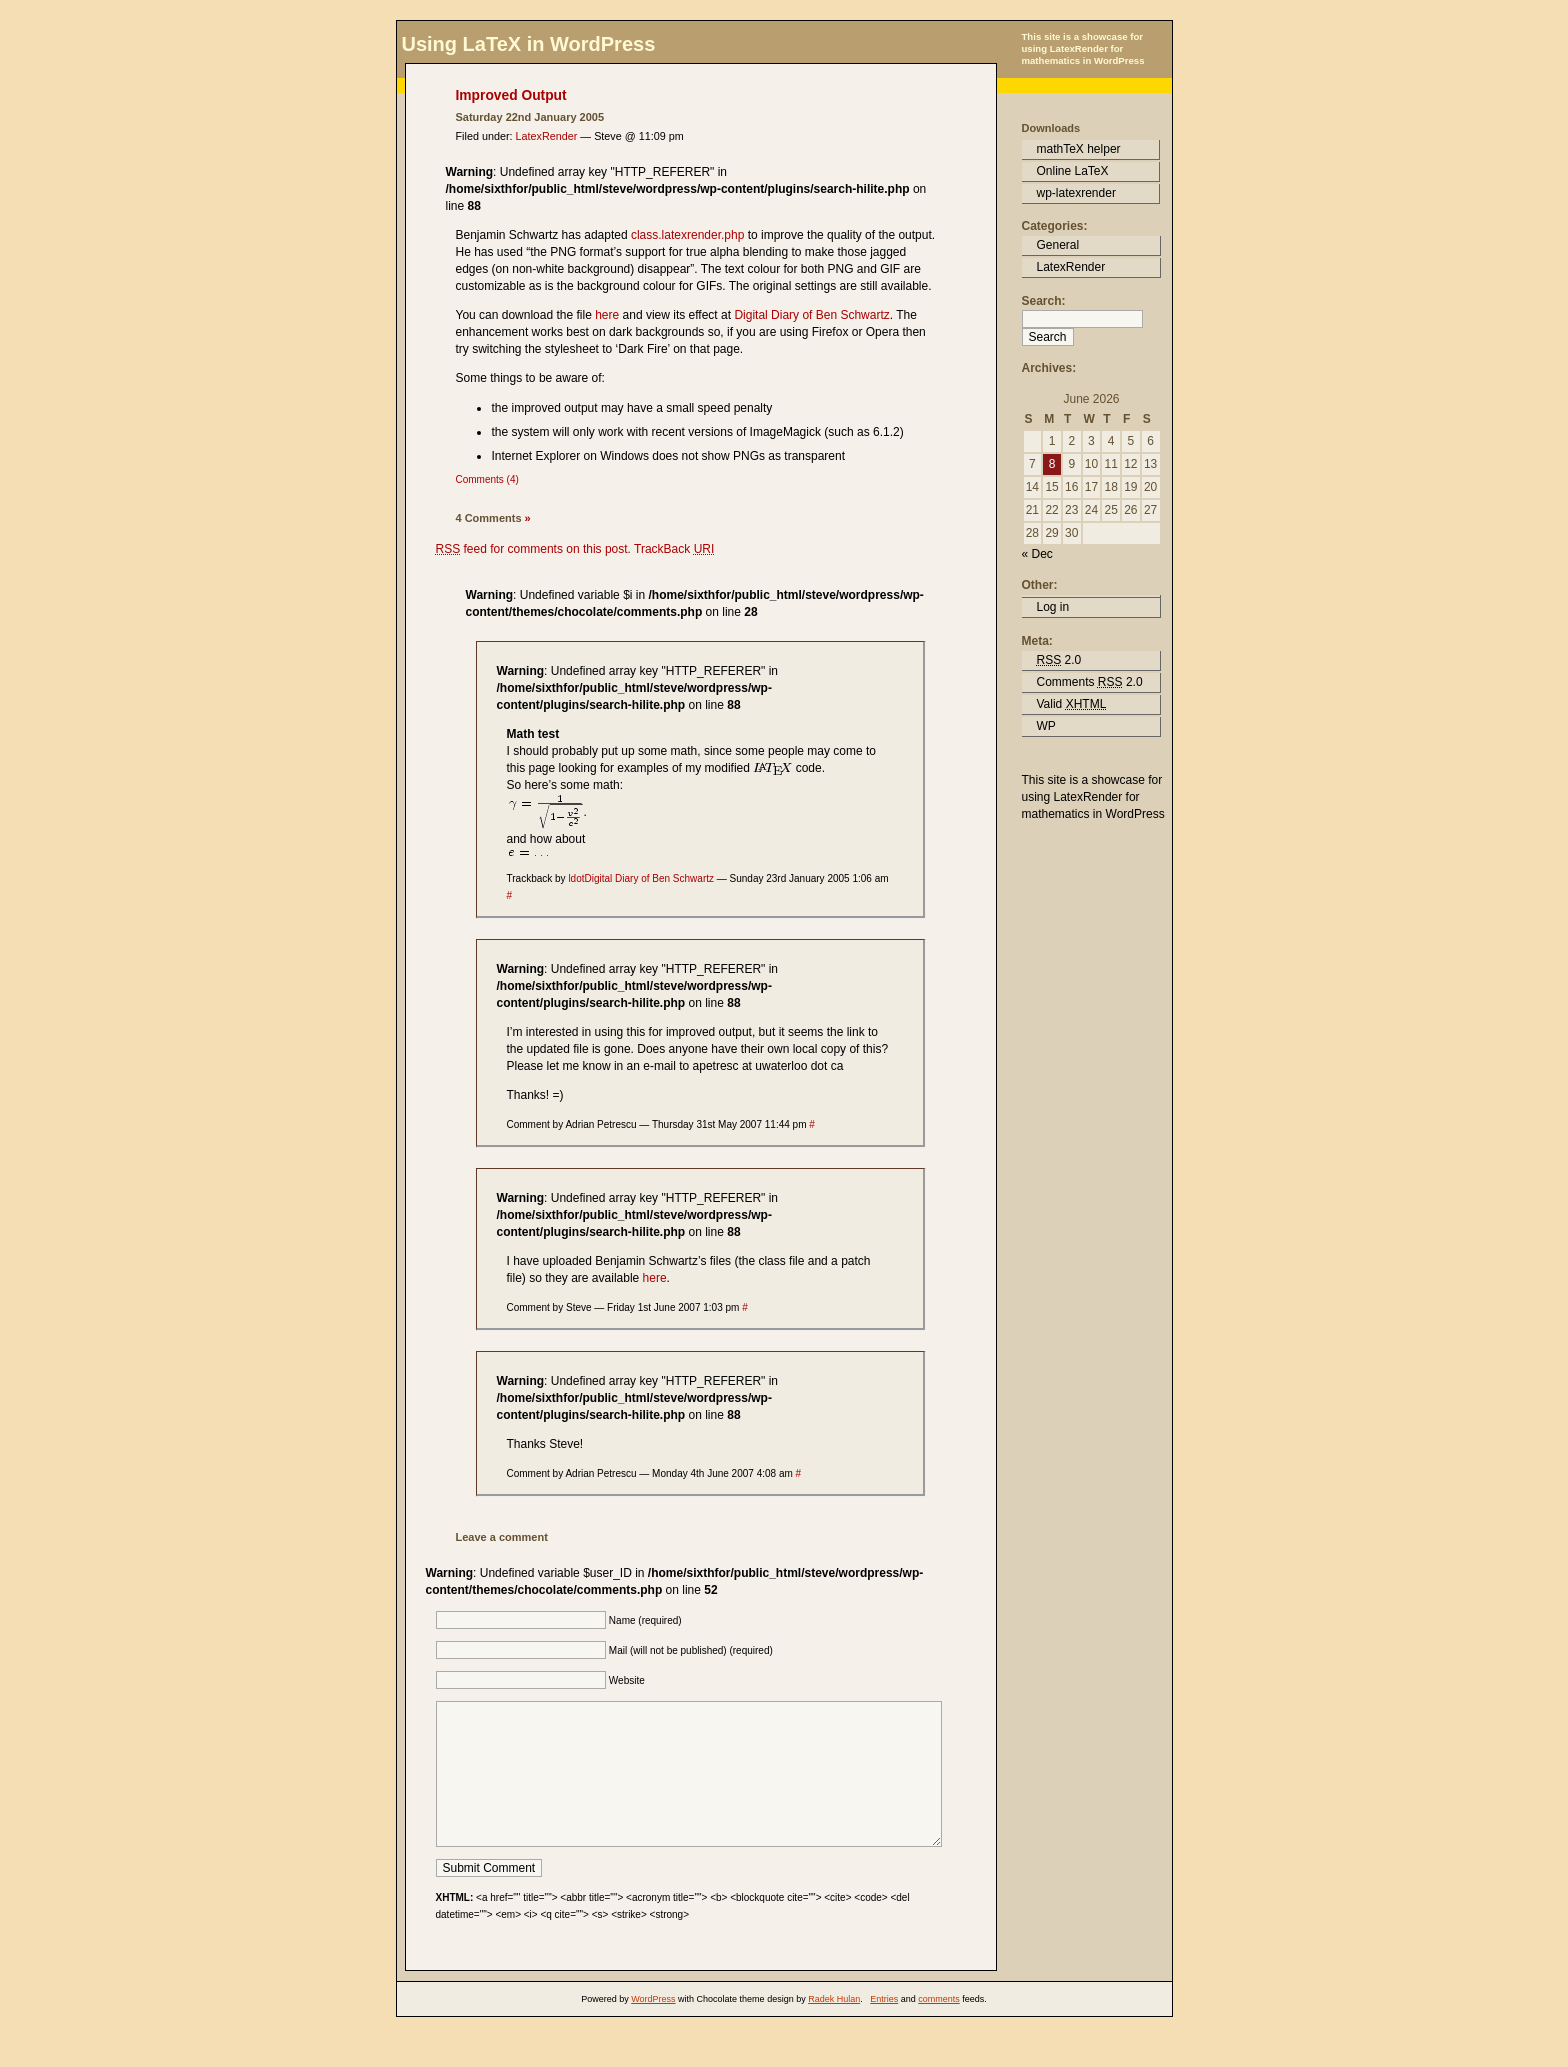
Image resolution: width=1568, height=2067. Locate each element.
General (1058, 245)
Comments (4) (487, 479)
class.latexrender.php (689, 235)
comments (939, 2029)
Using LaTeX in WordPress (529, 44)
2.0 (1059, 660)
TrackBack (674, 549)
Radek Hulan (834, 2029)
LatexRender (547, 136)
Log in (1053, 607)
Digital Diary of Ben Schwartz (811, 315)
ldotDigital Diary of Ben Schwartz (641, 878)
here (607, 315)
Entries (884, 2029)
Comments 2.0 (1090, 682)
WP (1046, 726)
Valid (1072, 704)
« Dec (1037, 554)
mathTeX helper (1079, 149)
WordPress (653, 2029)
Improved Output (511, 95)
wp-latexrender (1076, 193)
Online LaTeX (1073, 171)
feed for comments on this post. (533, 549)
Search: (1044, 301)
